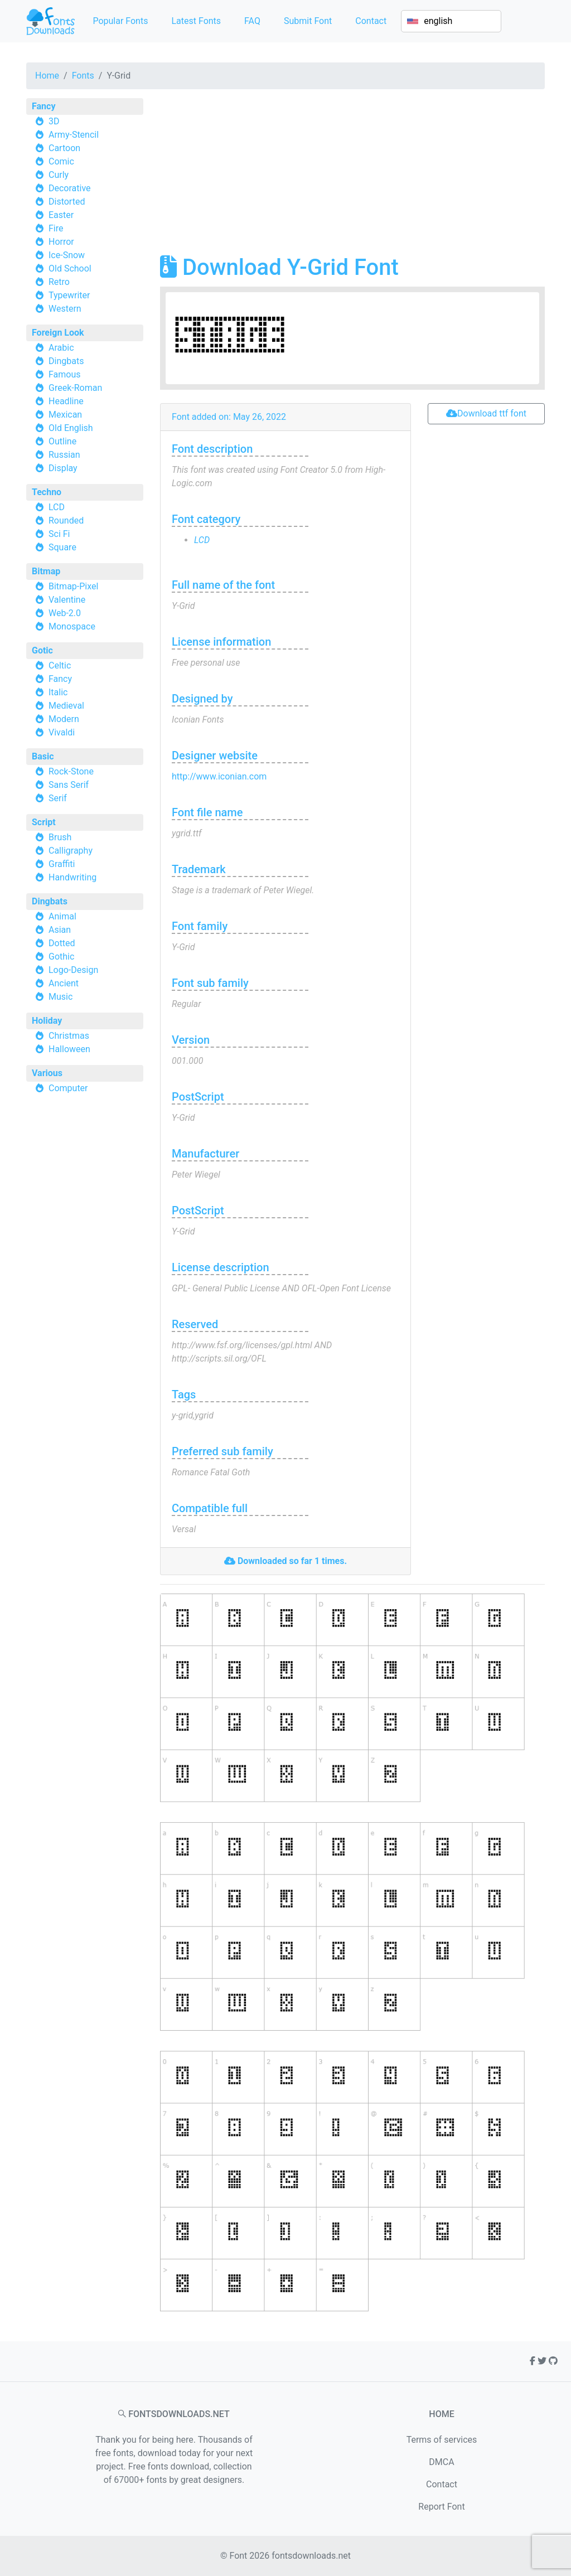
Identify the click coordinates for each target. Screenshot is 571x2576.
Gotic (42, 650)
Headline (66, 401)
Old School (70, 268)
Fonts (83, 75)
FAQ (252, 21)
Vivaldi (62, 732)
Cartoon (64, 148)
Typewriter (69, 295)
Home (47, 75)
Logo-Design (73, 970)
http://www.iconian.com (219, 776)
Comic (61, 161)
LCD (57, 507)
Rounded (66, 520)
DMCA (441, 2462)
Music (60, 996)
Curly (59, 175)
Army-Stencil (74, 134)
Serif (58, 798)
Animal (62, 916)
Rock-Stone (71, 771)
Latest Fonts (196, 21)
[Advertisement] (352, 176)
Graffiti (62, 864)
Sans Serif (69, 784)
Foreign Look (58, 332)
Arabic (61, 347)
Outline (62, 441)
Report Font (441, 2506)
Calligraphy (71, 850)
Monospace (72, 626)
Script (44, 822)
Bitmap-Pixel (73, 586)
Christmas (69, 1035)
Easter (61, 215)
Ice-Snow (67, 255)
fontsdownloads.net (311, 2555)
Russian (64, 454)
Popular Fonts (120, 21)
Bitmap (46, 571)
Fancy (43, 106)
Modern (64, 719)
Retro (59, 282)
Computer (68, 1088)
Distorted (67, 201)
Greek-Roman (75, 387)
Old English (71, 428)
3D (54, 121)
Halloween (69, 1049)
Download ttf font (486, 413)
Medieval (66, 705)
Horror (61, 241)
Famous (65, 374)
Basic (43, 756)
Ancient (64, 983)
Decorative (70, 188)
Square (62, 547)
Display (63, 468)
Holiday (47, 1020)
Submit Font (308, 21)
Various (47, 1073)
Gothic (61, 956)
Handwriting (72, 877)
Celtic (60, 665)
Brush (60, 837)
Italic (58, 692)
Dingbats (66, 361)
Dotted (62, 943)
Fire (56, 228)
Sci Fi (59, 534)
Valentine (67, 599)
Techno (46, 492)
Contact (370, 21)
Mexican (65, 414)
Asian (60, 929)
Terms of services (442, 2439)
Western (65, 308)
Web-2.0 (65, 613)
